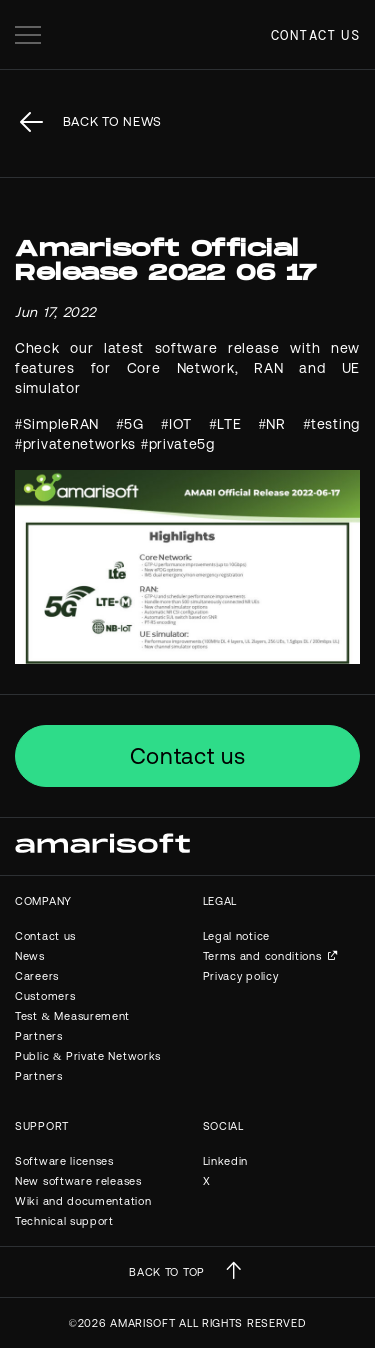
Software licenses (64, 1161)
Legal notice (236, 936)
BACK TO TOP (167, 1272)
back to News (112, 121)
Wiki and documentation (83, 1201)
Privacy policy (241, 976)
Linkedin (226, 1161)
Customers (45, 996)
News (30, 956)
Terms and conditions (262, 956)
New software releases (78, 1181)
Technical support (64, 1221)
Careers (37, 976)
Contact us (315, 35)
